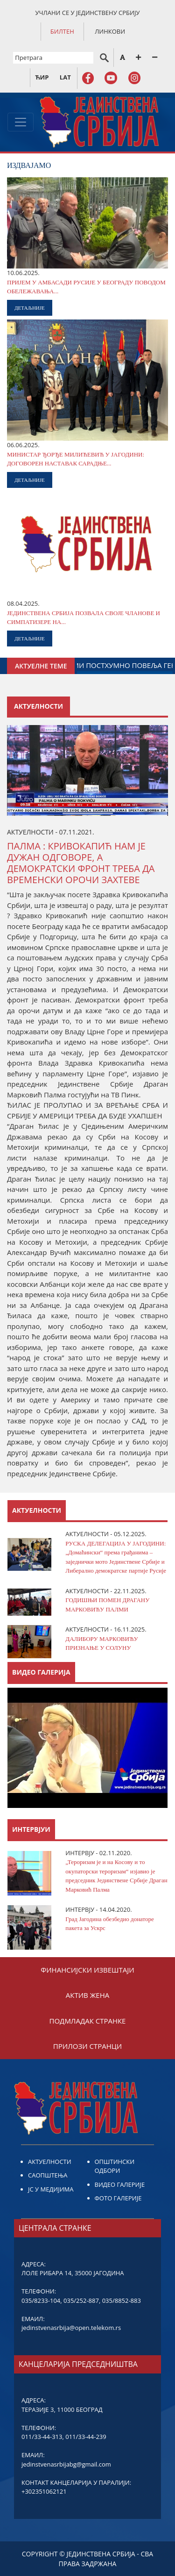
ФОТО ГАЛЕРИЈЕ (118, 2198)
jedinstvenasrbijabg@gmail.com (66, 2464)
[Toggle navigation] (20, 122)
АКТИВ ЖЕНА (87, 1995)
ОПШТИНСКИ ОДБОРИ (115, 2166)
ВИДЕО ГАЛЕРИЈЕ (120, 2184)
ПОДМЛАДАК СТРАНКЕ (87, 2020)
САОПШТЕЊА (47, 2175)
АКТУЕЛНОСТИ (49, 2161)
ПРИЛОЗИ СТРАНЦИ (87, 2046)
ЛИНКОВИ (110, 31)
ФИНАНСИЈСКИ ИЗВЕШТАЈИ (87, 1969)
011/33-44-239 (85, 2436)
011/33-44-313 (41, 2436)
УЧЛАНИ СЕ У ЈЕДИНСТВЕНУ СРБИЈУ (87, 12)
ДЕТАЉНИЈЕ (29, 308)
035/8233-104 (40, 2300)
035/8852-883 (121, 2300)
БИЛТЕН (62, 31)
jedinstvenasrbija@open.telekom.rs (71, 2327)
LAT (65, 77)
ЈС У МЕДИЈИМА (50, 2189)
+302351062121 (44, 2491)
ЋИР (42, 77)
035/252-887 (81, 2300)
